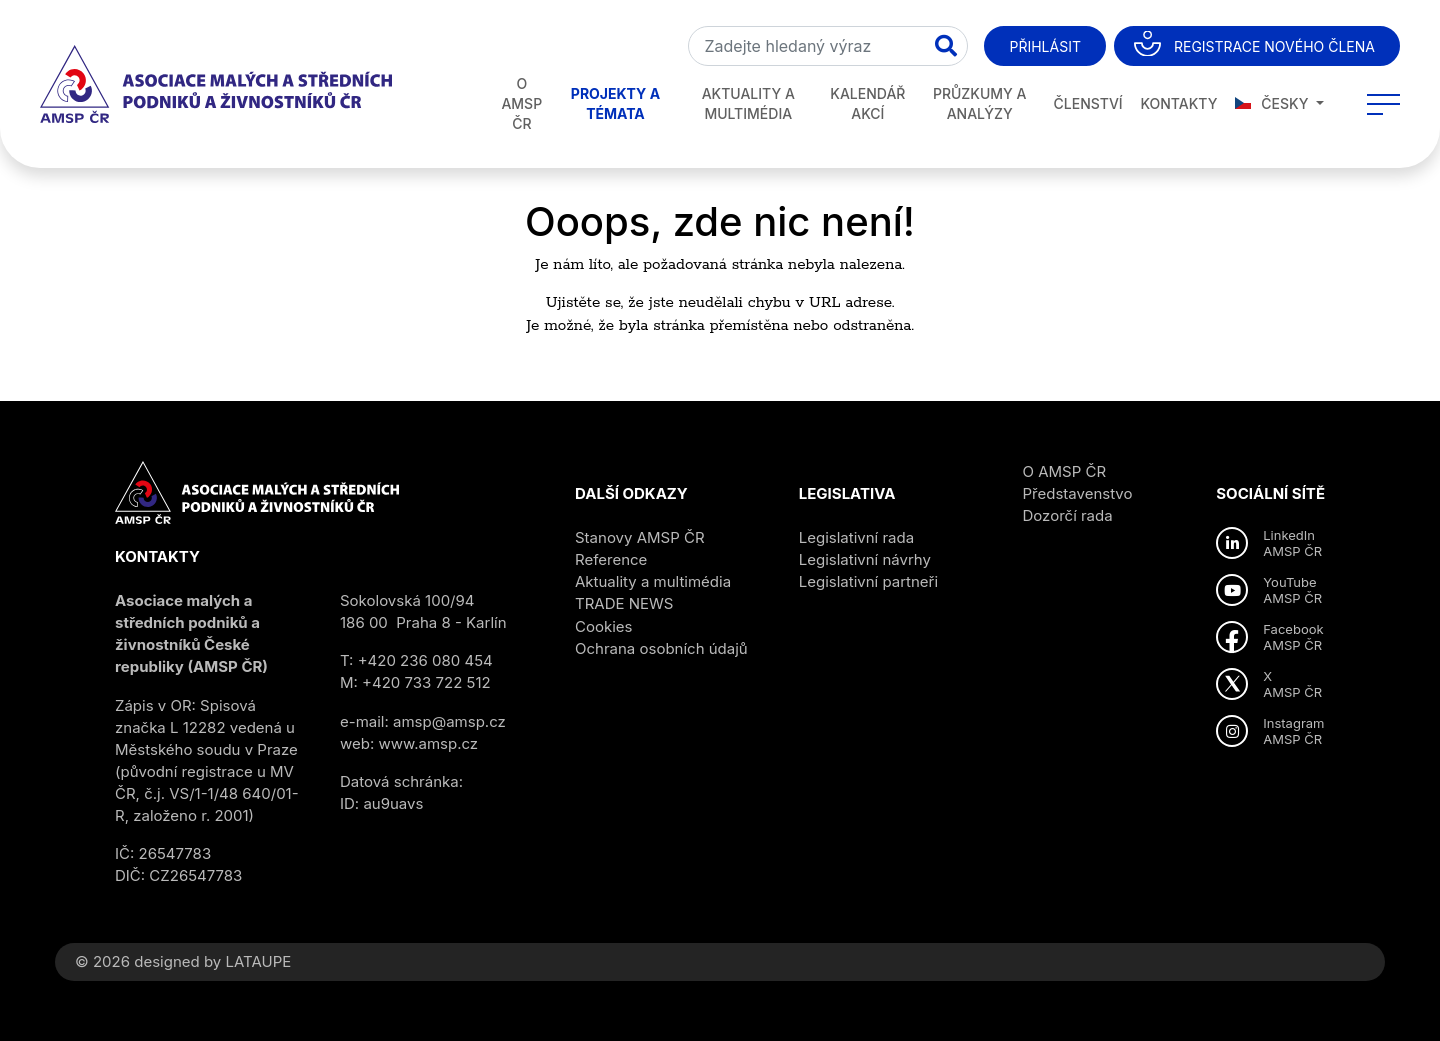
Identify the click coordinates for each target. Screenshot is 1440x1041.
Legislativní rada (856, 537)
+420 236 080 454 (425, 660)
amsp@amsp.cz (449, 721)
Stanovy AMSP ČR (640, 537)
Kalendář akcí (867, 103)
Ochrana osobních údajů (661, 648)
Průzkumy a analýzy (980, 103)
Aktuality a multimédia (748, 103)
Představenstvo (1078, 493)
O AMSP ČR (521, 103)
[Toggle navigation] (1383, 104)
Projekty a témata (615, 103)
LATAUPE (258, 961)
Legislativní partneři (868, 581)
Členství (1088, 103)
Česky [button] (1274, 103)
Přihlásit (1044, 46)
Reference (611, 559)
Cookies (603, 626)
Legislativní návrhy (865, 559)
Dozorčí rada (1068, 515)
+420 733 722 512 (426, 682)
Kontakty (1178, 103)
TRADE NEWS (624, 603)
